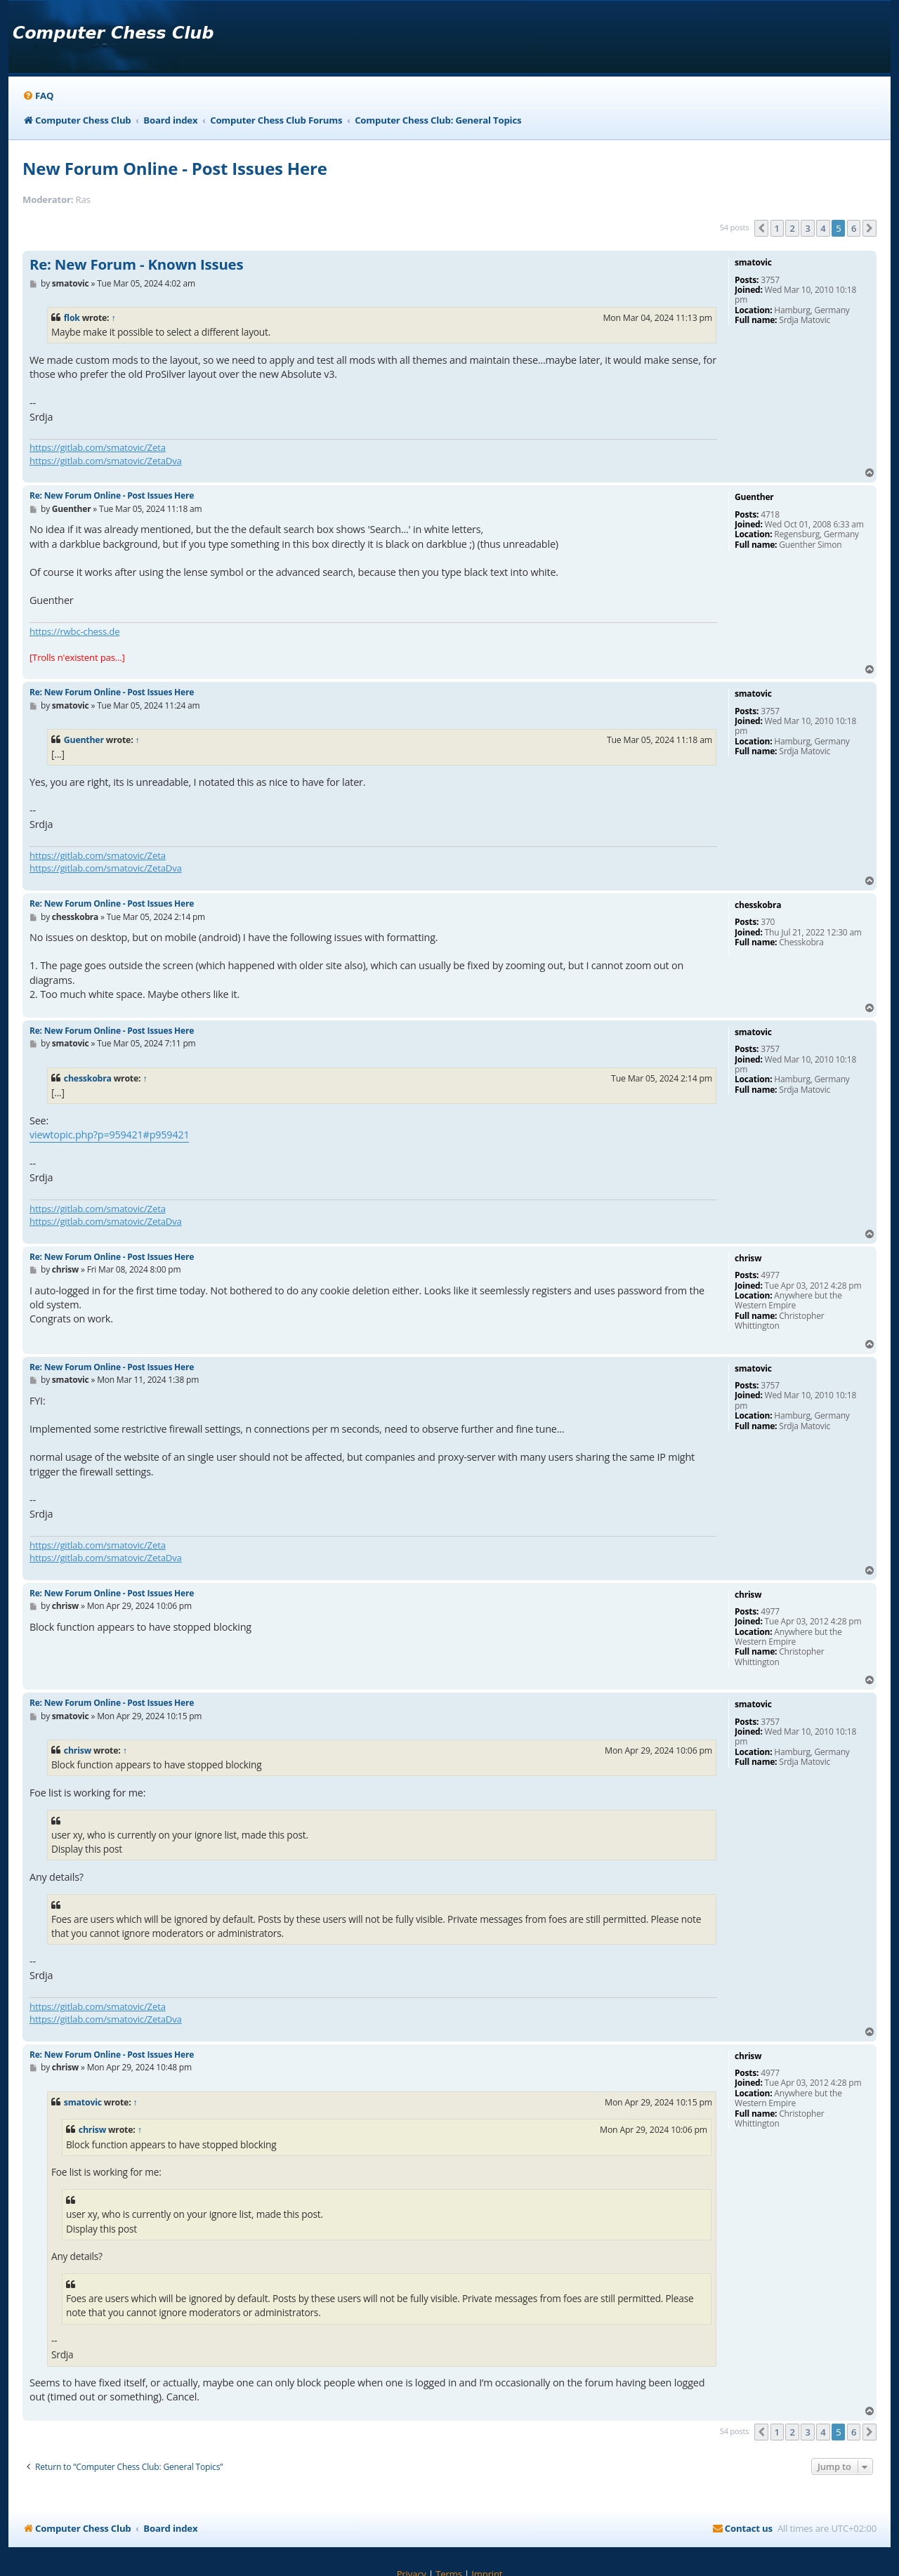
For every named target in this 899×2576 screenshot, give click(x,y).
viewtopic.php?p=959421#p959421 (109, 1134)
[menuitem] (37, 96)
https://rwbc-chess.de (74, 631)
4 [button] (822, 228)
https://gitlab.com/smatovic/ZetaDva (105, 460)
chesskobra (88, 1078)
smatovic (83, 2102)
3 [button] (807, 228)
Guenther (84, 740)
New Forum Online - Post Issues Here (174, 168)
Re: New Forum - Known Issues (136, 265)
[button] (761, 228)
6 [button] (853, 228)
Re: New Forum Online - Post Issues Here (111, 495)
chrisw (77, 1750)
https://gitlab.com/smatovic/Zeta (97, 447)
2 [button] (791, 228)
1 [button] (777, 228)
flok (72, 318)
